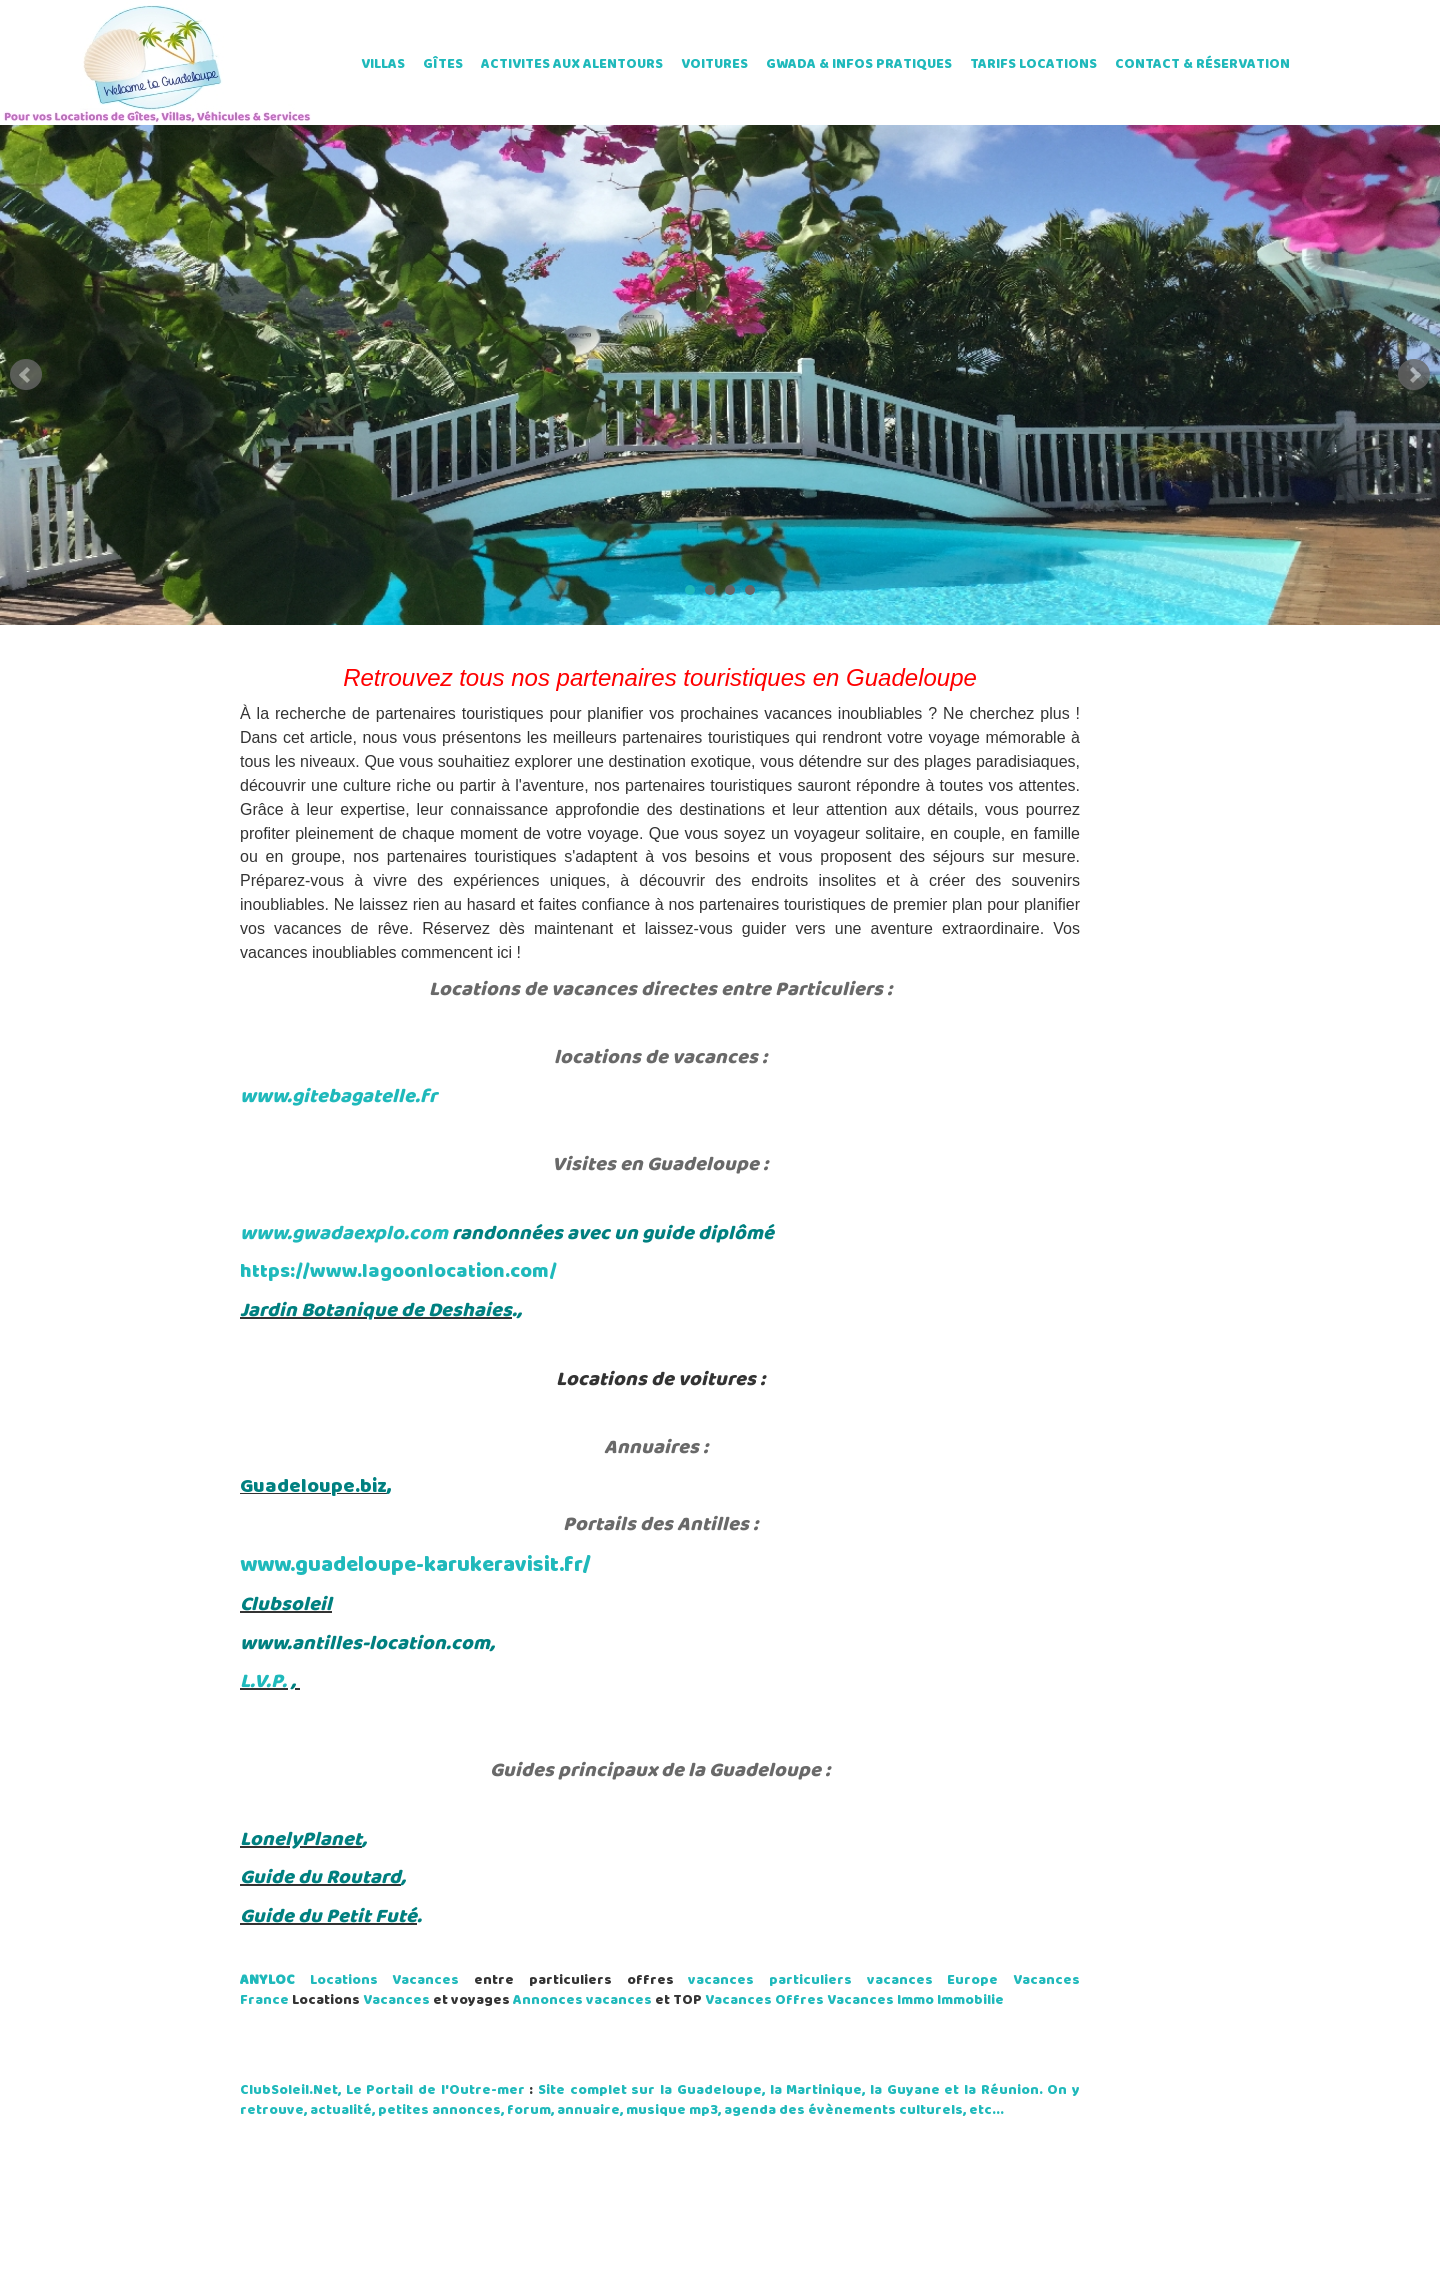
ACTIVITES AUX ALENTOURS (572, 64)
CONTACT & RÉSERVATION (1202, 64)
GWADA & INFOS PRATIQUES (859, 64)
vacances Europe (933, 1980)
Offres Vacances (834, 2000)
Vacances (396, 2000)
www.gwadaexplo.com (344, 1234)
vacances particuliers (770, 1980)
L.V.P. (263, 1682)
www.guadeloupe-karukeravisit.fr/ (415, 1565)
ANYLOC (267, 1980)
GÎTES (443, 64)
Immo (915, 2000)
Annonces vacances (582, 2000)
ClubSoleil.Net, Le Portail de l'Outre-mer (382, 2090)
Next (1414, 375)
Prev (26, 375)
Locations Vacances (385, 1980)
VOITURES (714, 64)
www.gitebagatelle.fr (338, 1097)
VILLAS (383, 64)
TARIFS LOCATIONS (1033, 64)
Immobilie (970, 2000)
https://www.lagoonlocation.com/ (398, 1272)
